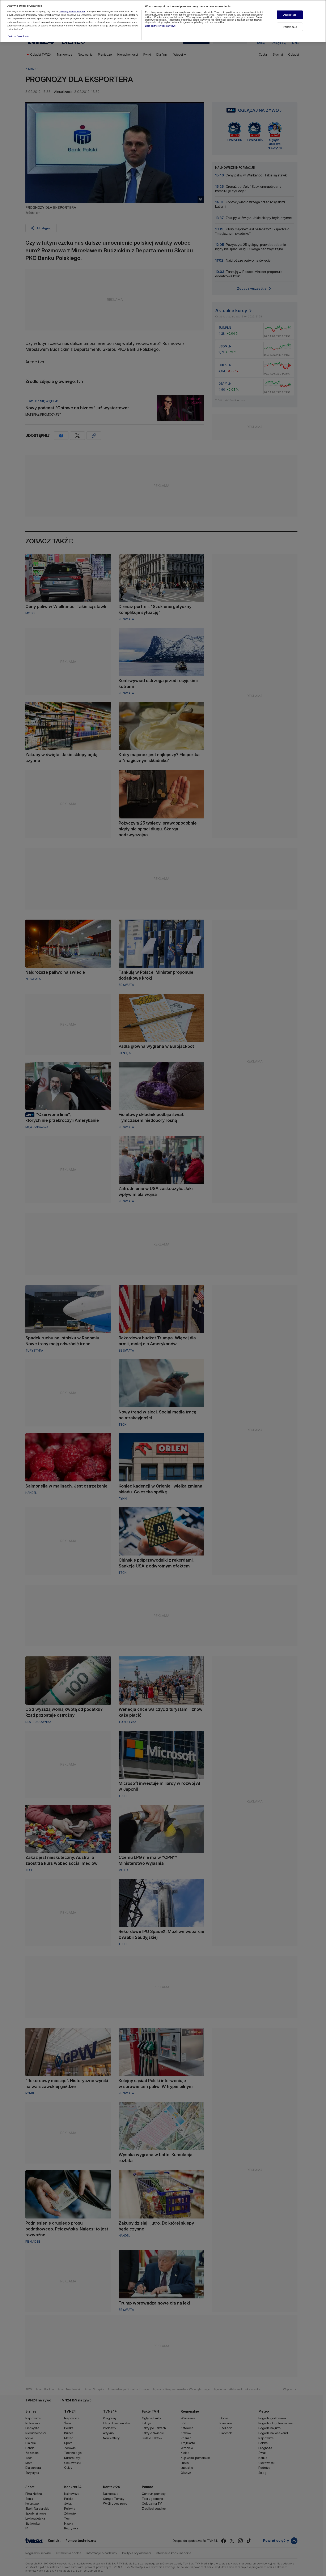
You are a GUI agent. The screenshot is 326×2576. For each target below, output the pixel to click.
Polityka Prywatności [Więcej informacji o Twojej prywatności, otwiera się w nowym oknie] (18, 36)
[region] (163, 21)
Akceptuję (289, 14)
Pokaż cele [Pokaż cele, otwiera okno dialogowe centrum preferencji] (290, 27)
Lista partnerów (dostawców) (160, 26)
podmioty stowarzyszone (72, 11)
